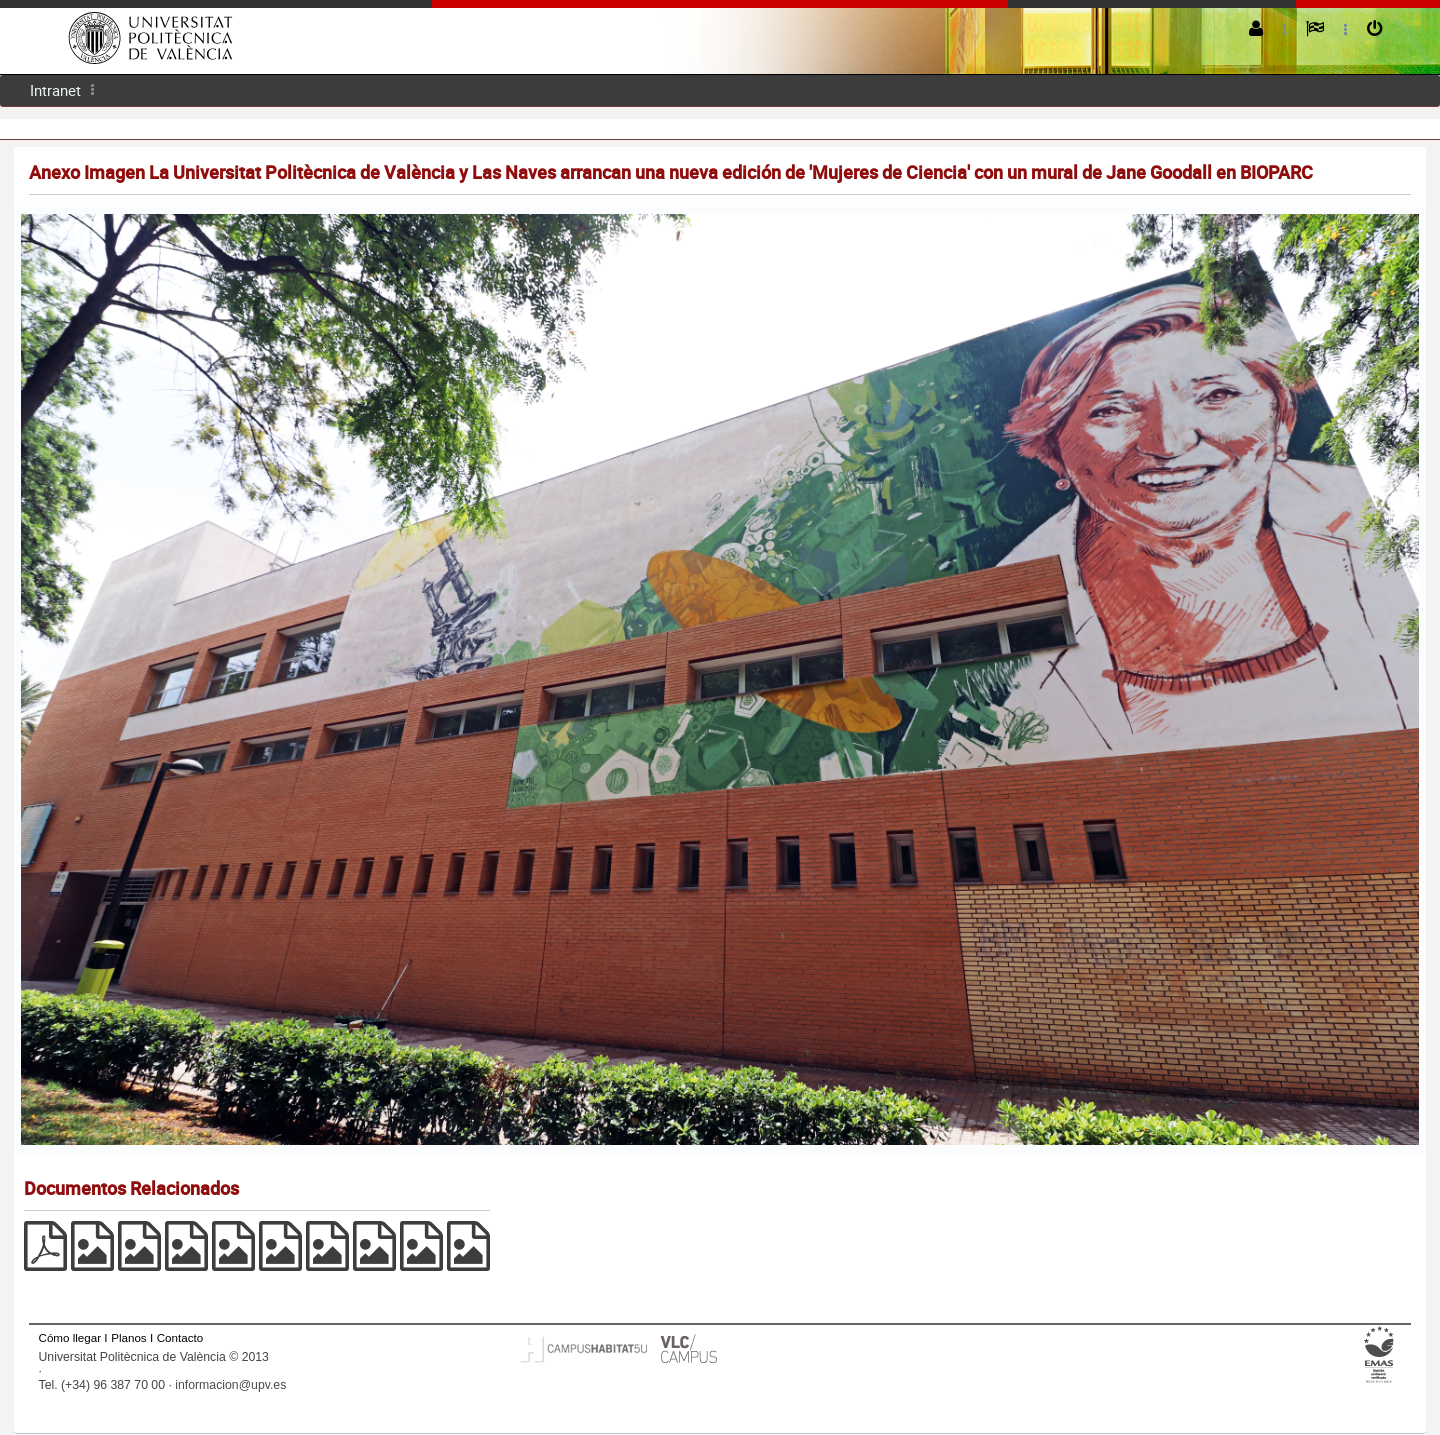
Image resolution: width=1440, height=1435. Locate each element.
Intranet (55, 90)
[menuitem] (55, 90)
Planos (129, 1337)
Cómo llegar (70, 1337)
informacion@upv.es (230, 1385)
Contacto (180, 1337)
